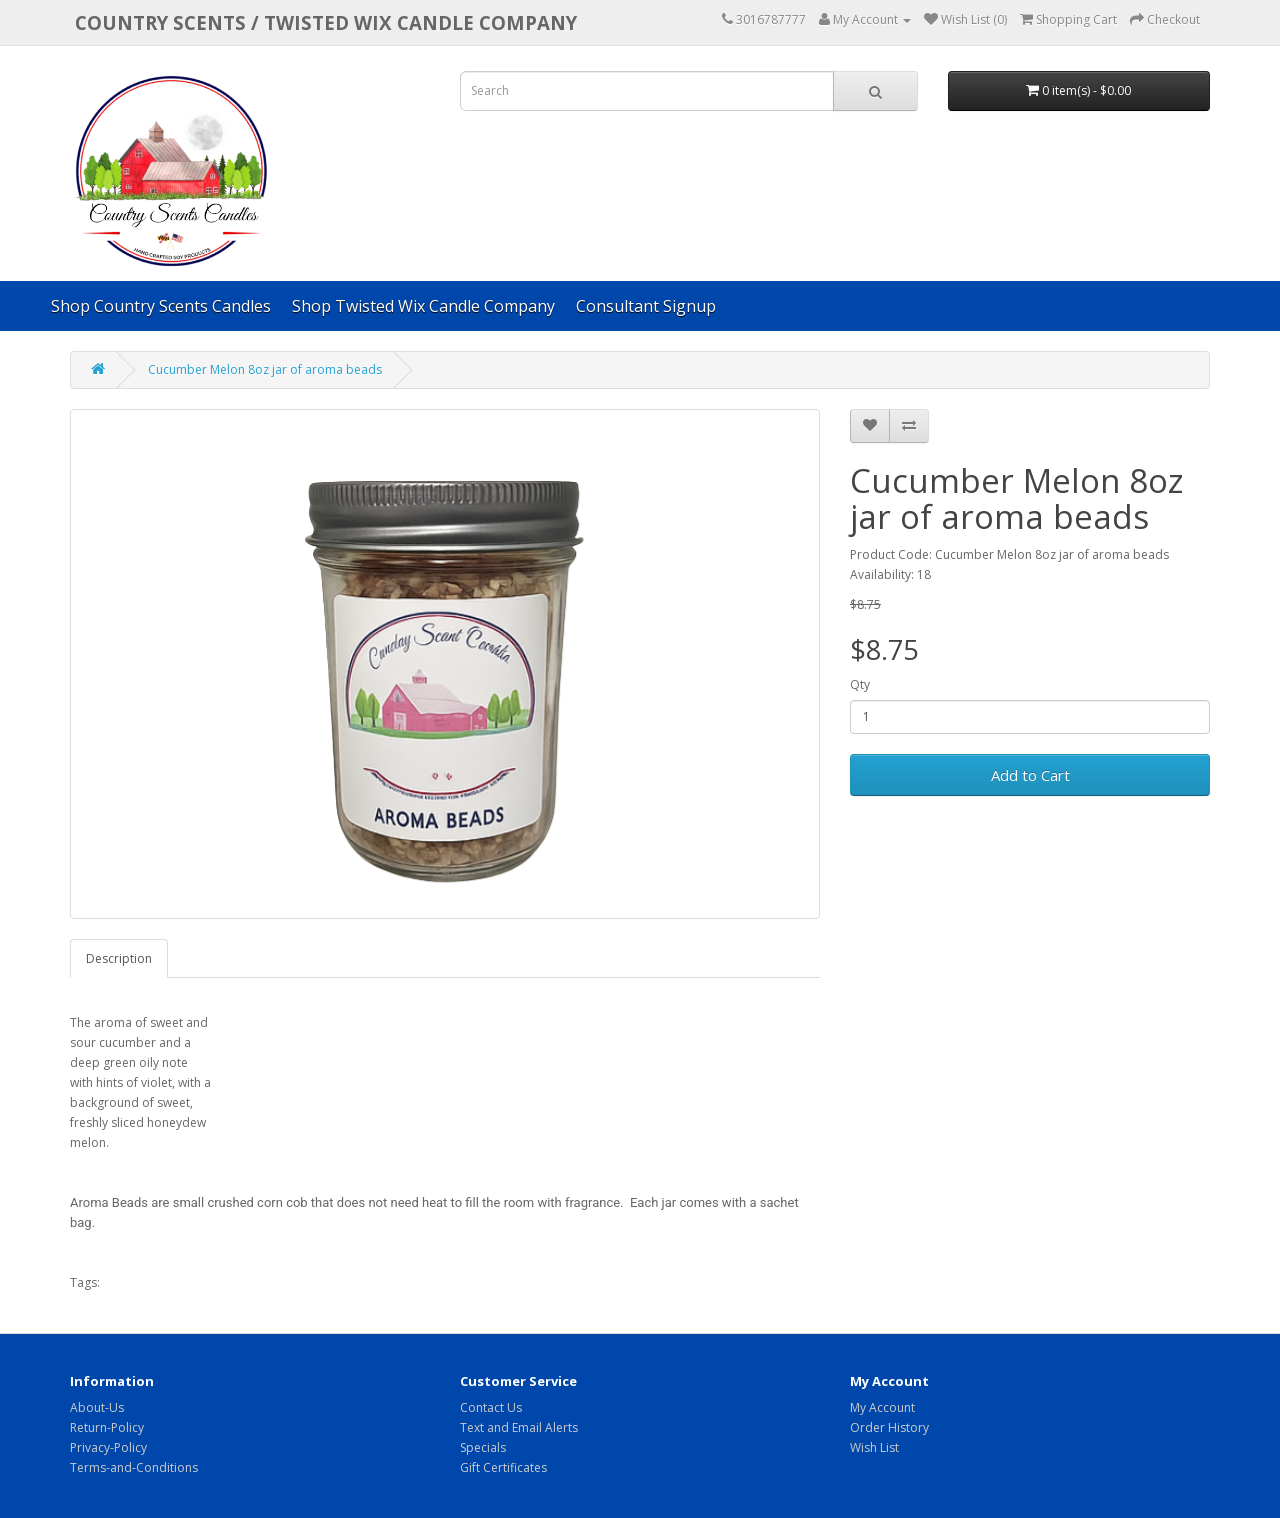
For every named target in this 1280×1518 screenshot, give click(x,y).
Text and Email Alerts (519, 1427)
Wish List (874, 1447)
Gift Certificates (503, 1467)
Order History (889, 1427)
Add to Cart (1030, 775)
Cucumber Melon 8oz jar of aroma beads (265, 369)
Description (119, 958)
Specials (483, 1447)
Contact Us (491, 1407)
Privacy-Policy (108, 1447)
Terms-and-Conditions (134, 1467)
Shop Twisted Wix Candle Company (423, 306)
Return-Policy (107, 1427)
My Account (882, 1407)
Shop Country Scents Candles (161, 306)
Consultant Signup (646, 306)
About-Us (97, 1407)
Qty (860, 684)
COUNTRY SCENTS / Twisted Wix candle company (326, 22)
